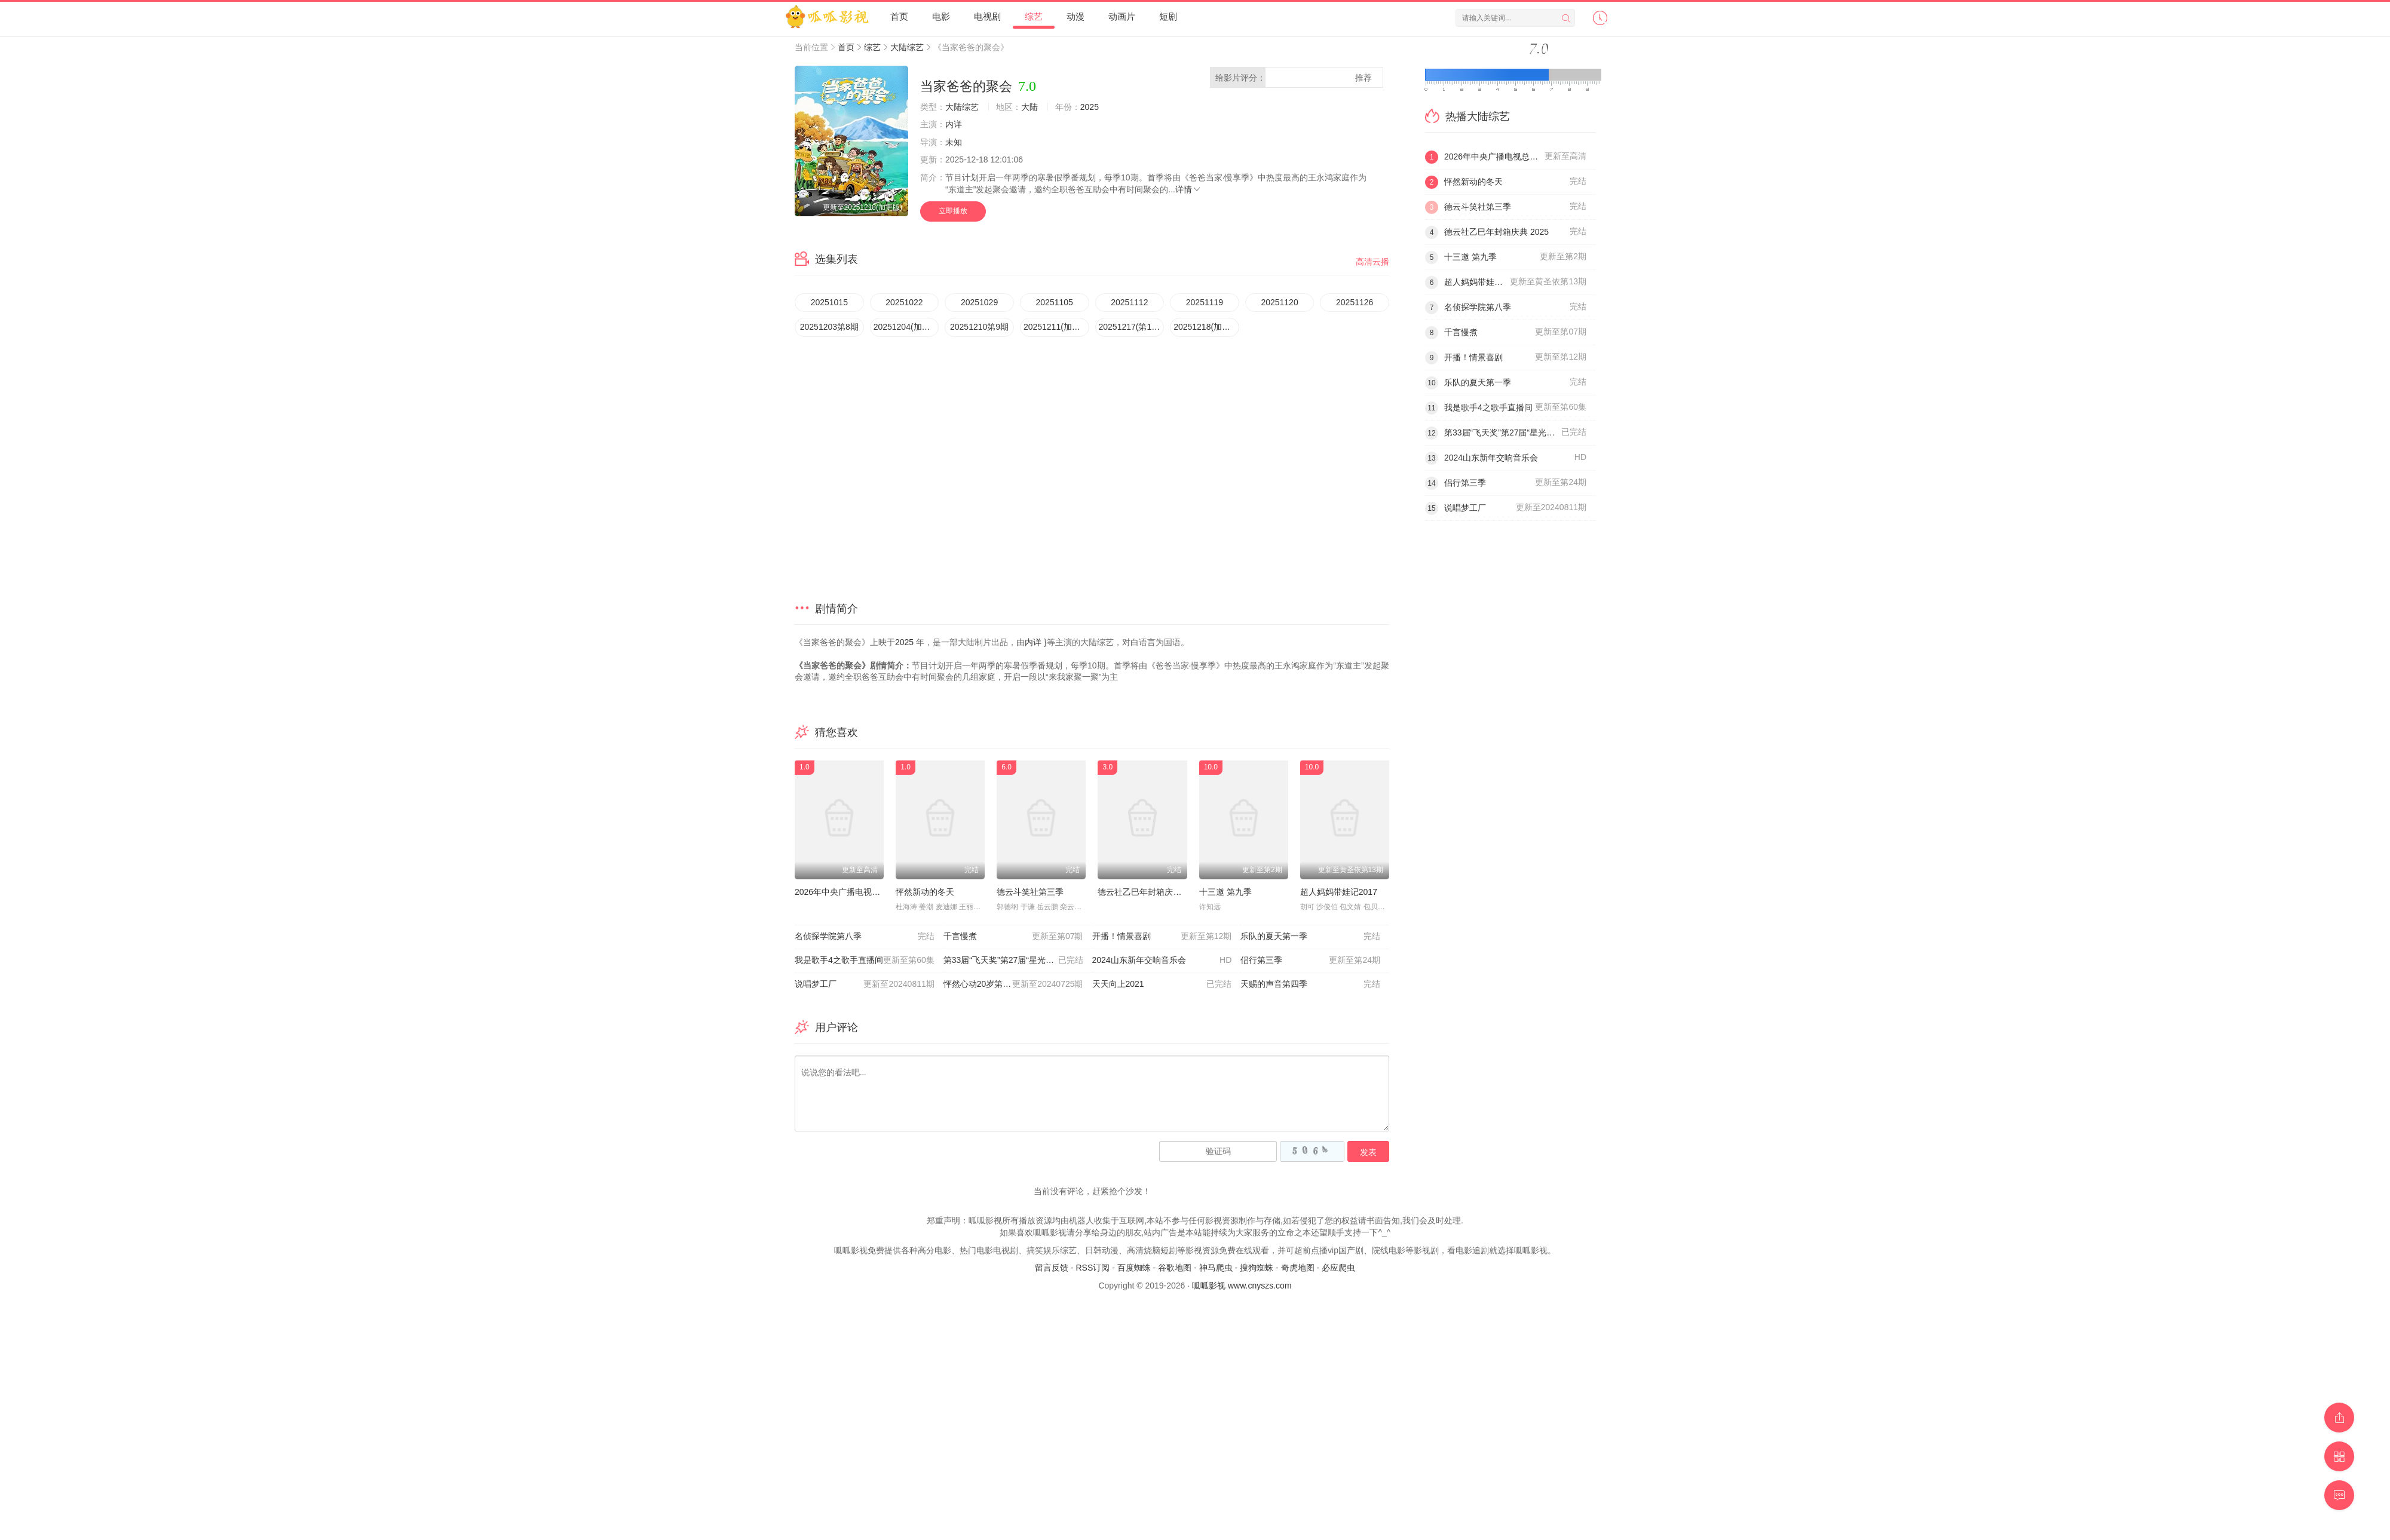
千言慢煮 (1013, 937)
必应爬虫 (1338, 1267)
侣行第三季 (1310, 961)
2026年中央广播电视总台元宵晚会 (858, 892)
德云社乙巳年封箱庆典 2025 (1150, 892)
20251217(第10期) (1132, 327)
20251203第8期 (829, 327)
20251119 (1204, 302)
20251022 (904, 302)
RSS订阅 (1093, 1267)
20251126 (1354, 302)
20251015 (829, 302)
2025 (1089, 107)
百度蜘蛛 (1134, 1267)
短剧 (1168, 16)
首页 (899, 16)
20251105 (1054, 302)
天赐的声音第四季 (1310, 984)
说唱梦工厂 (864, 984)
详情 (1188, 189)
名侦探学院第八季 (864, 937)
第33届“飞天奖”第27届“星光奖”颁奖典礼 (1016, 961)
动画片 (1121, 16)
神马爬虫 (1216, 1267)
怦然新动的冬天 (925, 892)
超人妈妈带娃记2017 (1338, 892)
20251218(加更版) (1206, 327)
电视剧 (987, 16)
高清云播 (1372, 261)
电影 (941, 16)
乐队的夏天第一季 (1310, 937)
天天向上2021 (1162, 984)
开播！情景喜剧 (1162, 937)
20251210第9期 (979, 327)
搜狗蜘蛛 (1256, 1267)
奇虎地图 (1297, 1267)
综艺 (1034, 16)
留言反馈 (1051, 1267)
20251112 (1129, 302)
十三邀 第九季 (1225, 892)
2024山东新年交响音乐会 (1162, 961)
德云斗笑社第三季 (1030, 892)
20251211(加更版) (1056, 327)
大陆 (1029, 107)
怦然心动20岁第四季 (1013, 984)
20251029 (979, 302)
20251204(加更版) (906, 327)
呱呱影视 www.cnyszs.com (1241, 1285)
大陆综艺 (907, 47)
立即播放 (953, 211)
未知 (953, 142)
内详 (953, 124)
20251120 (1279, 302)
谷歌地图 (1174, 1267)
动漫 (1075, 16)
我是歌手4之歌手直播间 (864, 961)
